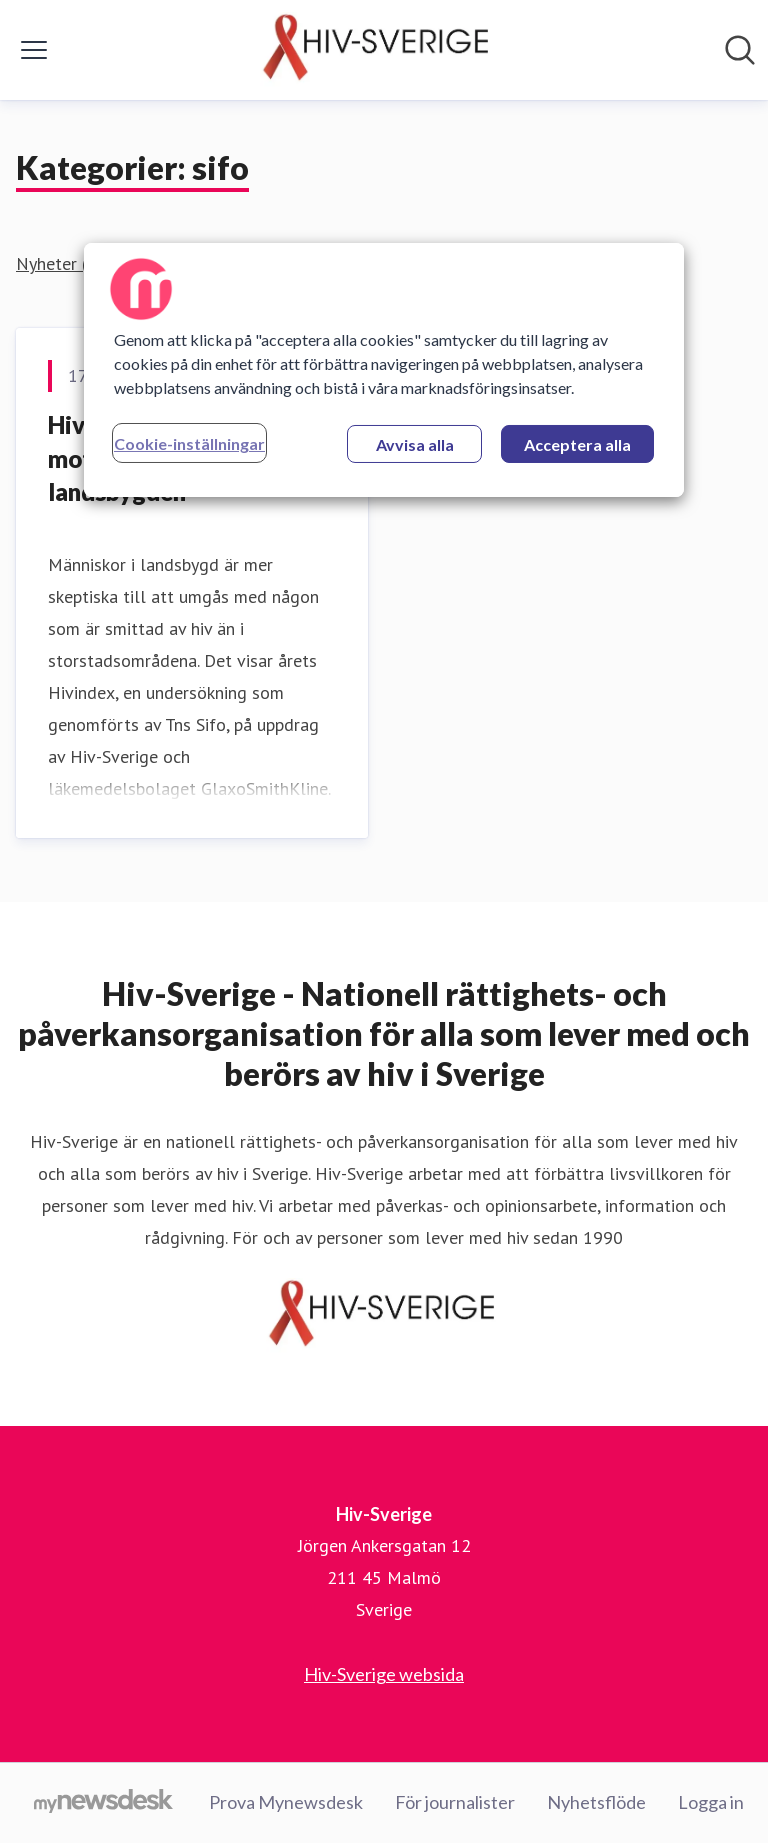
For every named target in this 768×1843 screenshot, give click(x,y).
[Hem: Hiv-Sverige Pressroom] (378, 50)
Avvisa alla (415, 444)
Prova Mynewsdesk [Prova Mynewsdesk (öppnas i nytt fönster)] (286, 1802)
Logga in (711, 1802)
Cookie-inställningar (189, 443)
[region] (384, 370)
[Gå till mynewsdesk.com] (103, 1803)
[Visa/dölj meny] (34, 50)
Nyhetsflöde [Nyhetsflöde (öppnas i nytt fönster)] (596, 1802)
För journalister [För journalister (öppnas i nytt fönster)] (455, 1802)
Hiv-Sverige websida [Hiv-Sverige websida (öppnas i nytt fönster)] (384, 1674)
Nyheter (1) (59, 263)
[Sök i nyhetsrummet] (740, 50)
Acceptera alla (577, 444)
